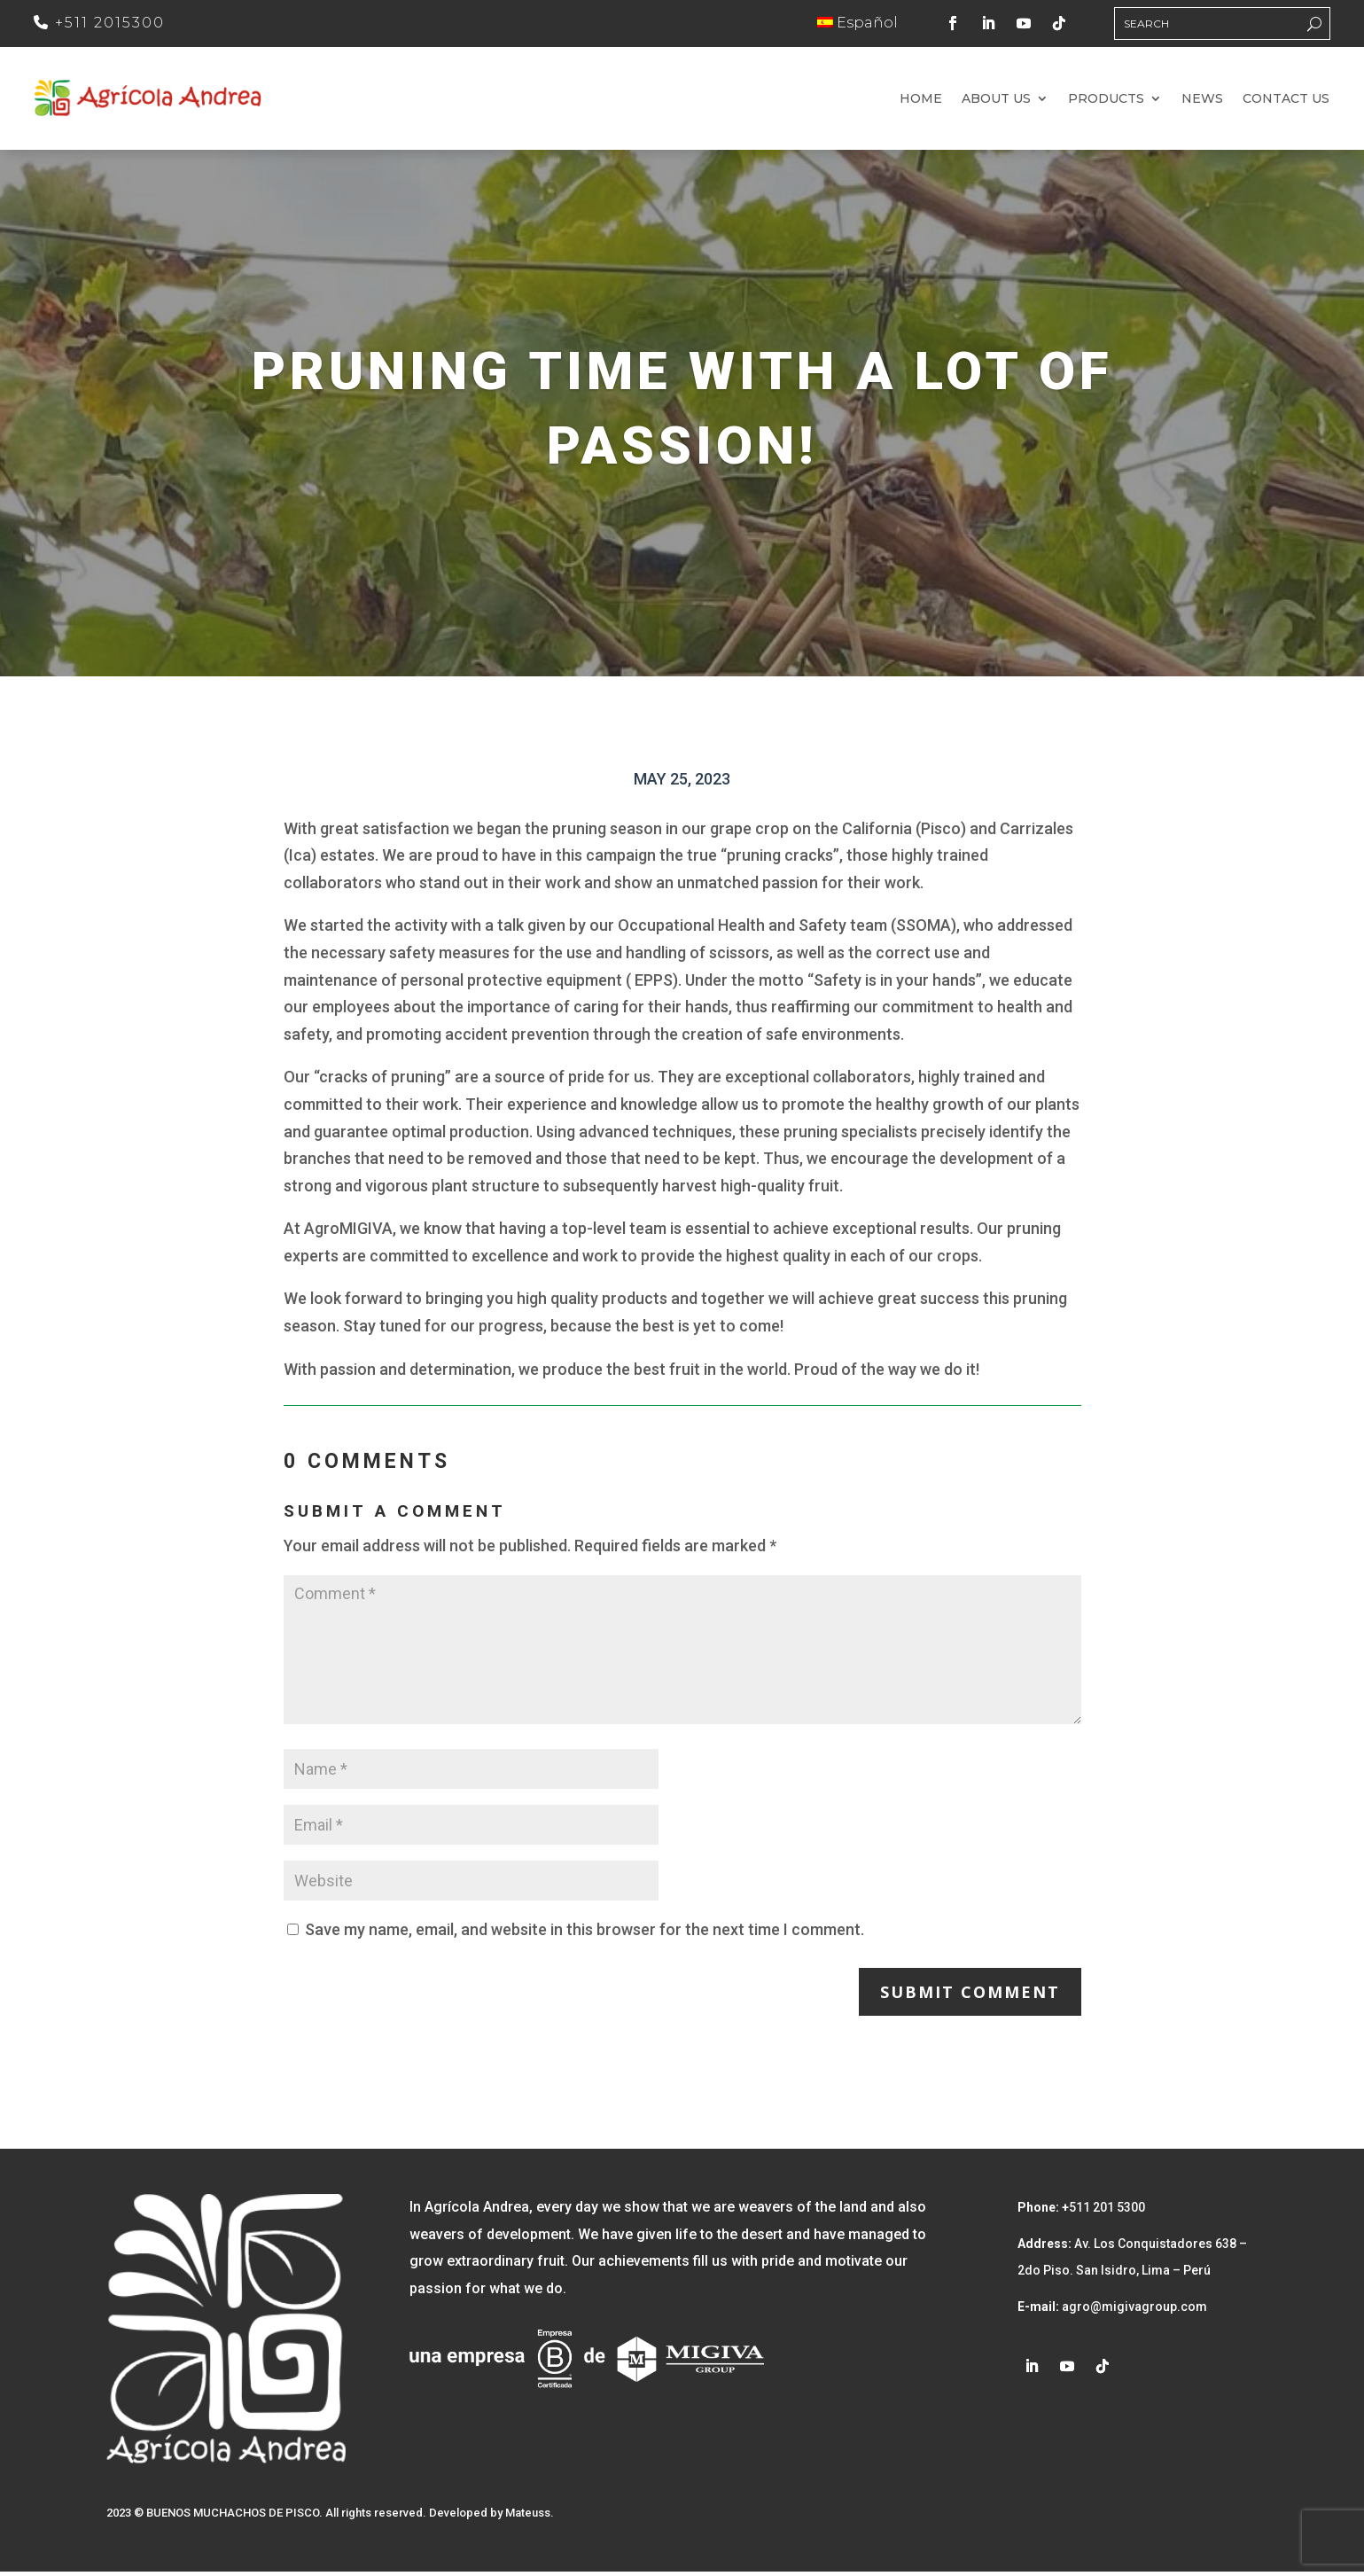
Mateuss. (529, 2517)
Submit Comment (970, 1996)
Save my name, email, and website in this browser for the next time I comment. (584, 1933)
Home (921, 102)
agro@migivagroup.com (1133, 2311)
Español (857, 22)
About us (996, 102)
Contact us (1286, 102)
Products (1106, 102)
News (1202, 102)
